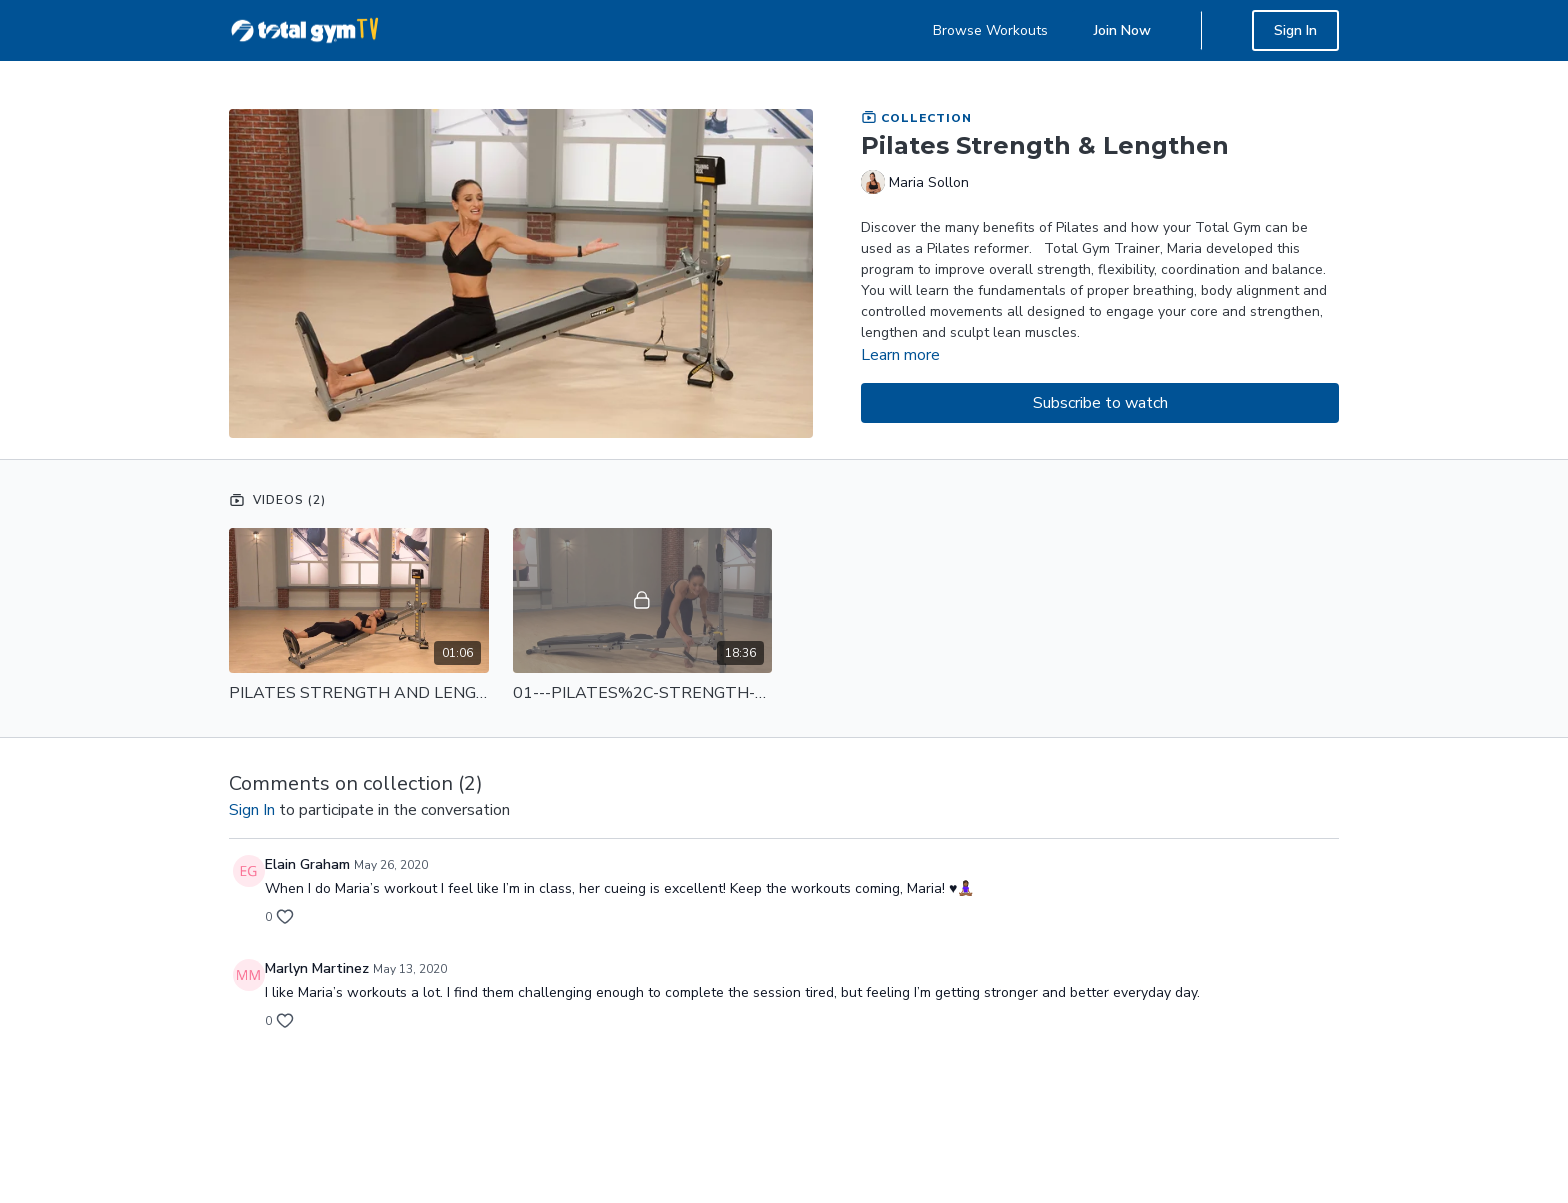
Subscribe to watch (1100, 403)
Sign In (1295, 30)
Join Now (1122, 30)
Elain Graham (307, 864)
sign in (252, 810)
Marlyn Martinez (317, 968)
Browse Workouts (990, 30)
